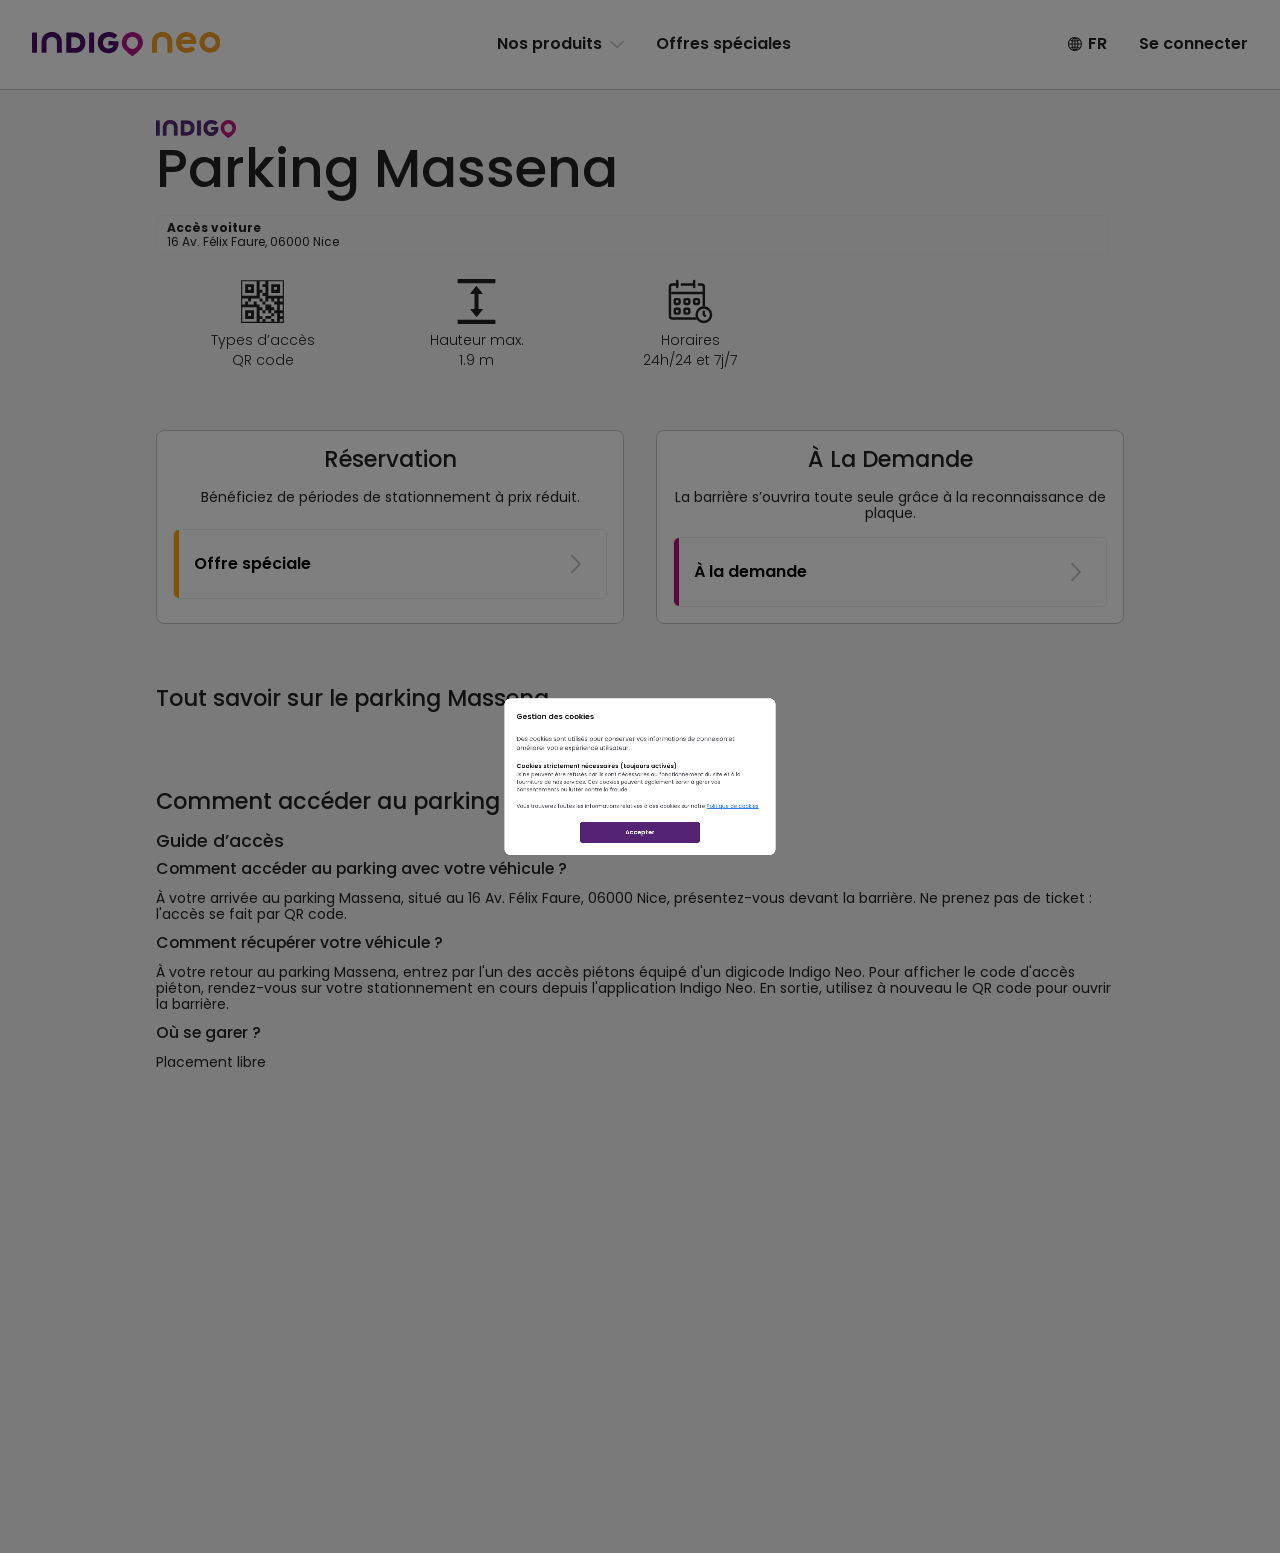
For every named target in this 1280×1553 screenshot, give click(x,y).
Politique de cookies (886, 855)
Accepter (640, 924)
